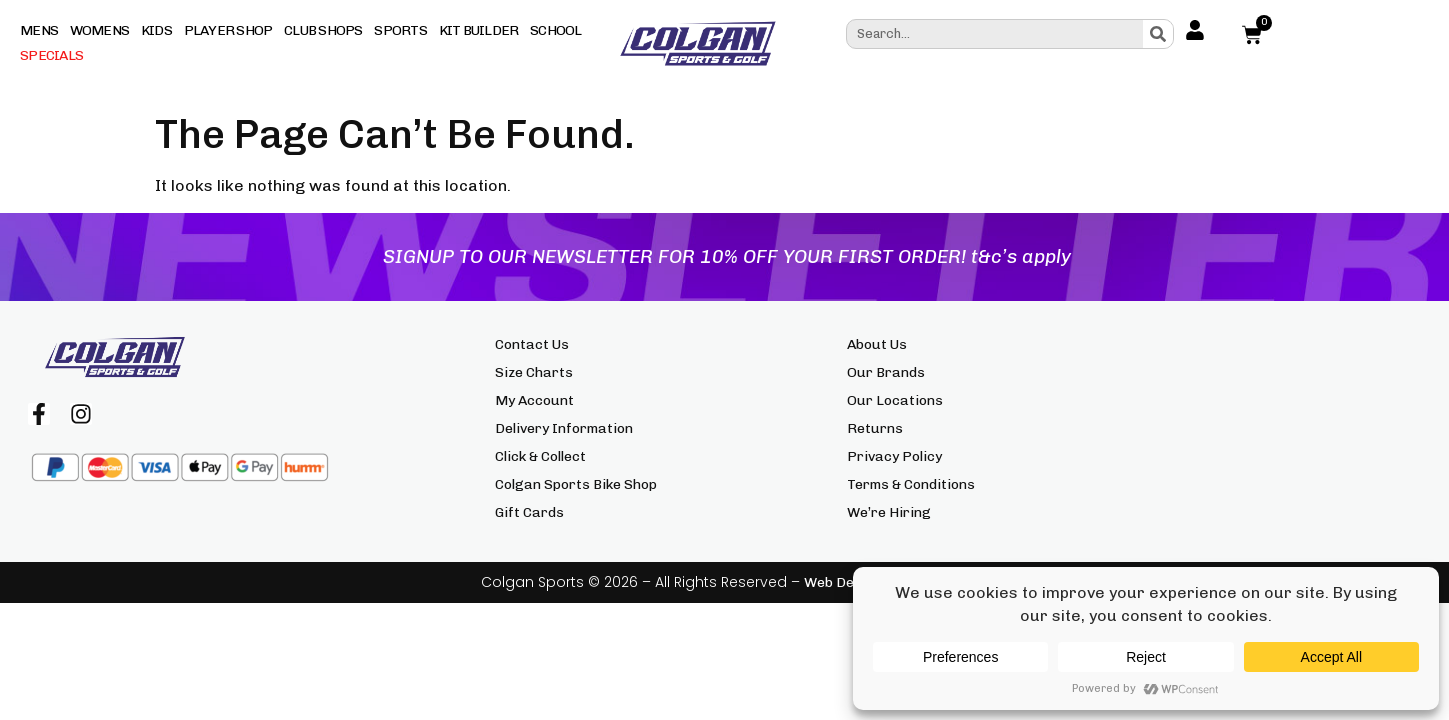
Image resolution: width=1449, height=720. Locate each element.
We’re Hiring (889, 512)
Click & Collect (540, 456)
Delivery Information (564, 428)
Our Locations (895, 400)
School (556, 30)
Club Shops (323, 30)
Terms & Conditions (911, 484)
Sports (400, 30)
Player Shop (228, 30)
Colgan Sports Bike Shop (576, 484)
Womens (100, 30)
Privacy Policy (894, 456)
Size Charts (534, 372)
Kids (156, 30)
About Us (877, 344)
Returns (875, 428)
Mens (39, 30)
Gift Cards (529, 512)
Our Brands (886, 372)
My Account (534, 400)
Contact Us (532, 344)
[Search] (1158, 34)
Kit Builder (479, 30)
